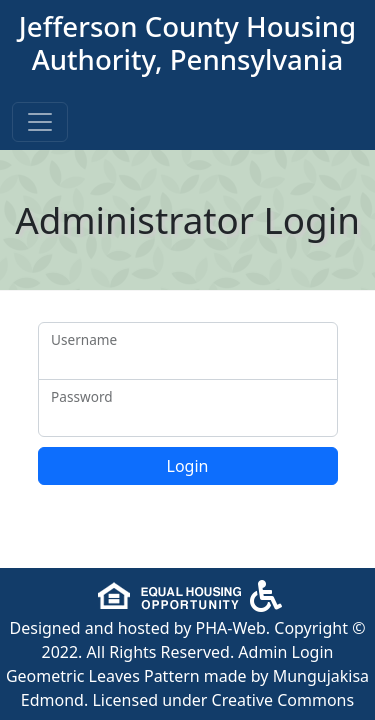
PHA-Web (231, 628)
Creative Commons (283, 700)
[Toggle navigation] (40, 122)
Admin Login (285, 652)
